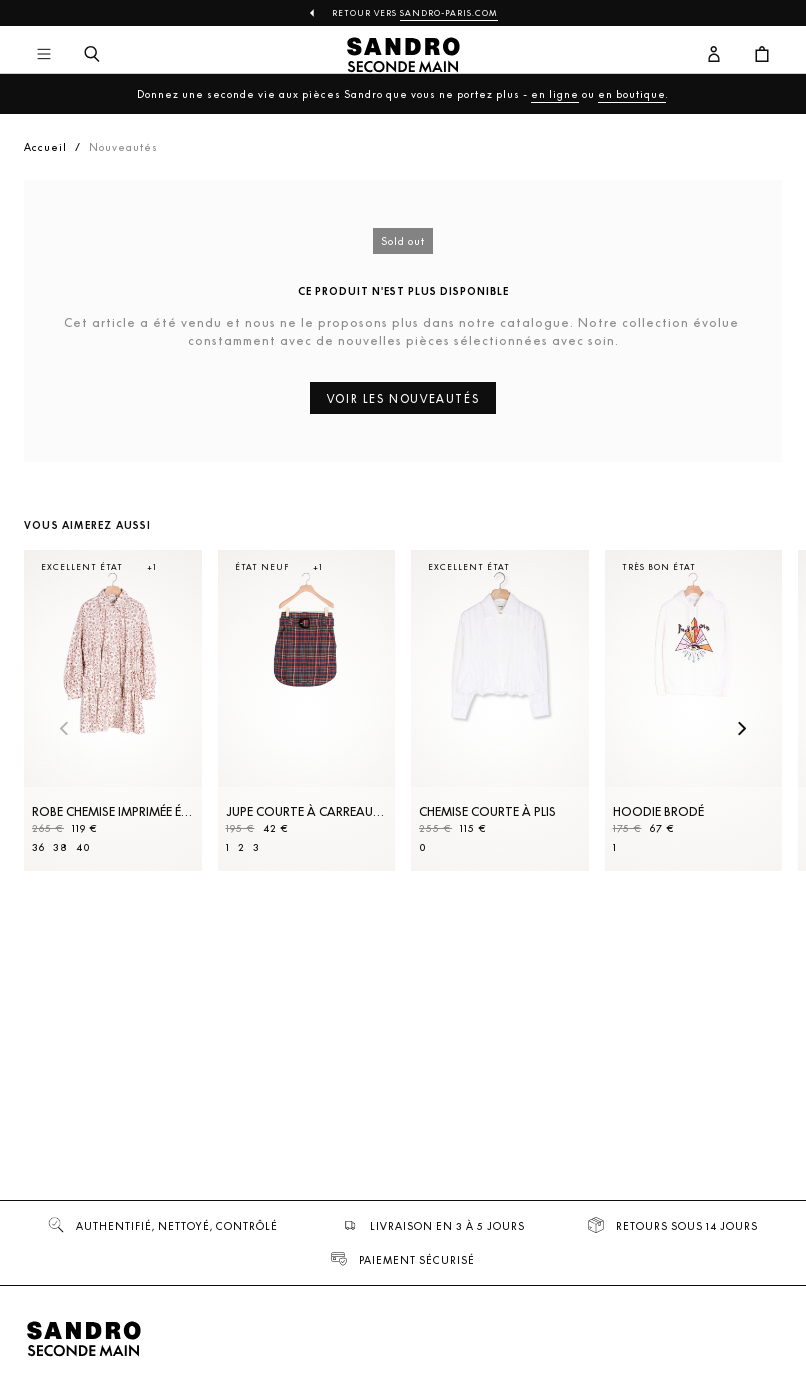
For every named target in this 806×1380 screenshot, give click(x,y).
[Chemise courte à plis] (500, 710)
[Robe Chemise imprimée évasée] (113, 710)
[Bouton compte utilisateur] (714, 55)
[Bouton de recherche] (92, 55)
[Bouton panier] (762, 55)
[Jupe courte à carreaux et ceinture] (307, 710)
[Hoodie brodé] (694, 710)
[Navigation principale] (44, 55)
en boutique (632, 94)
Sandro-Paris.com (449, 13)
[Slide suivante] (742, 730)
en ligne (555, 94)
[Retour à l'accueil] (403, 55)
